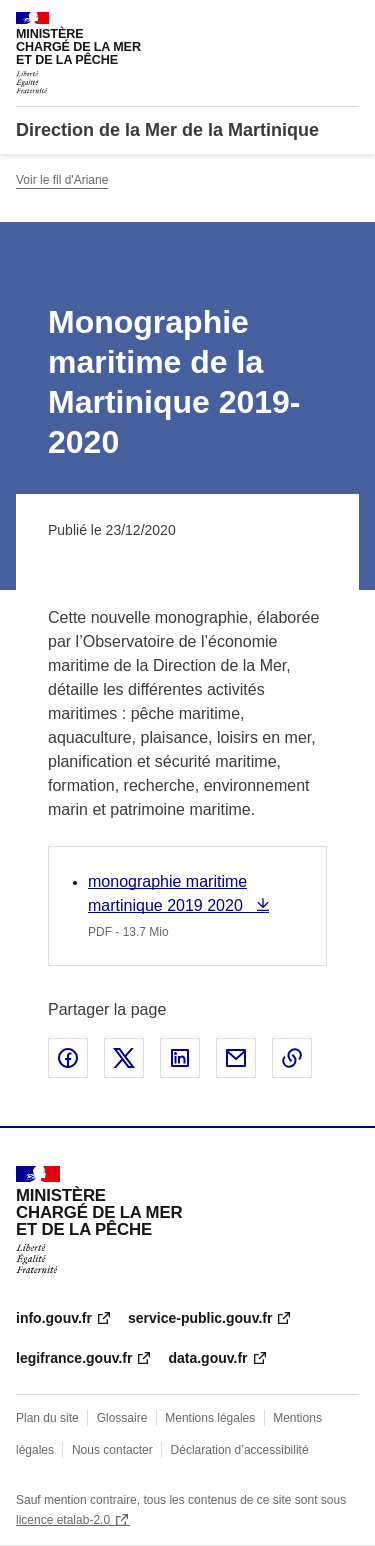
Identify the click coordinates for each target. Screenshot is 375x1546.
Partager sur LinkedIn (180, 1058)
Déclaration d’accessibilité (240, 1450)
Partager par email (236, 1058)
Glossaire (122, 1418)
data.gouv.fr (207, 1358)
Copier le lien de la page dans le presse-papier (292, 1058)
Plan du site (47, 1418)
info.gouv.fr (54, 1318)
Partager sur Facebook (68, 1058)
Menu (347, 24)
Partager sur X (124, 1058)
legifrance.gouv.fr (74, 1358)
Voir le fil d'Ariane (62, 180)
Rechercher (307, 24)
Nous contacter (112, 1450)
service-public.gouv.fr (200, 1318)
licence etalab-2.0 (63, 1520)
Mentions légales (210, 1418)
